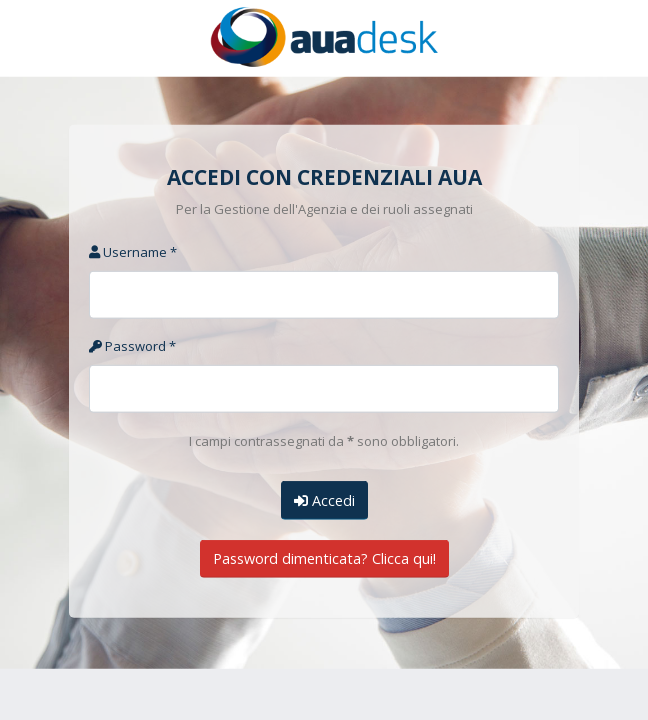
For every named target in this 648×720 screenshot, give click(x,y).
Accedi (324, 499)
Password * (132, 346)
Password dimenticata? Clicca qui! (324, 558)
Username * (133, 252)
